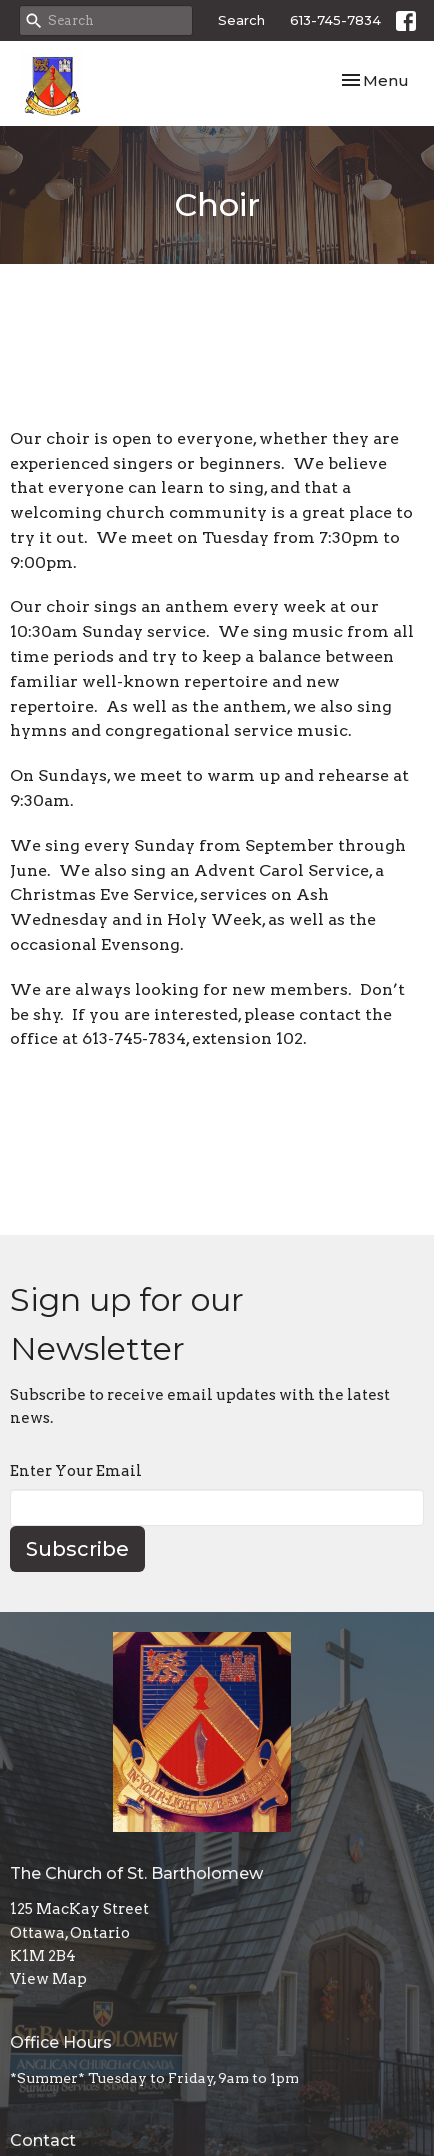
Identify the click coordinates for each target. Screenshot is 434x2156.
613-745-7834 (335, 20)
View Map (48, 1979)
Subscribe (77, 1549)
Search (241, 20)
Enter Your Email (76, 1471)
